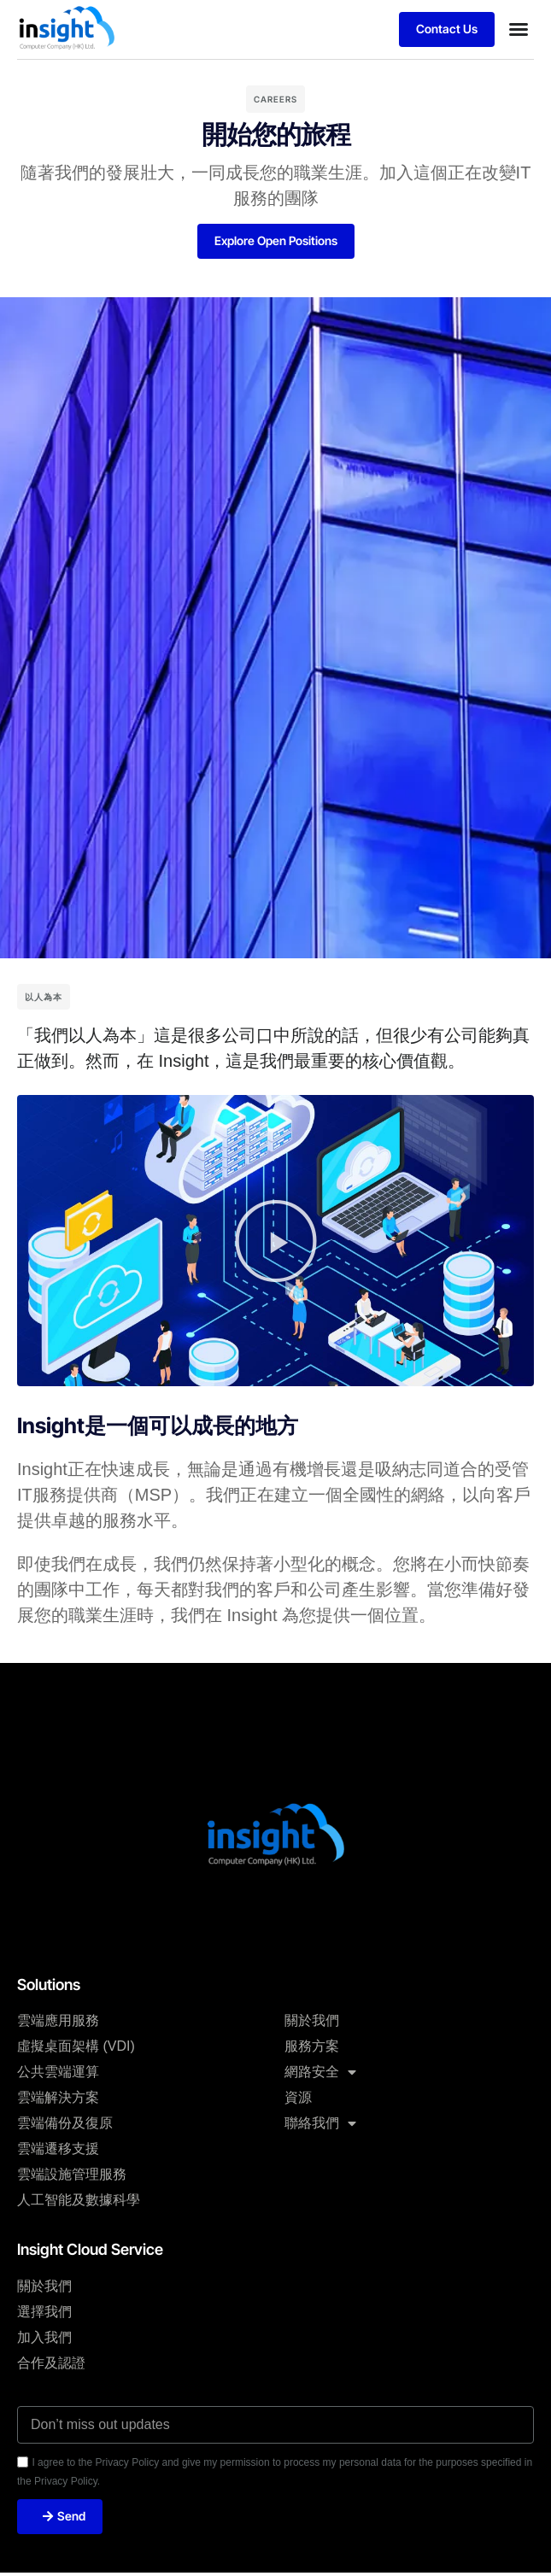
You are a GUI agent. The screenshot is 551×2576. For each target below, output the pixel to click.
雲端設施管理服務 (71, 2174)
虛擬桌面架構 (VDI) (76, 2046)
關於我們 (311, 2020)
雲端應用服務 (58, 2020)
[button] (518, 29)
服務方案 (311, 2046)
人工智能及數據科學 (78, 2200)
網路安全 (320, 2072)
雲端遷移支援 (58, 2148)
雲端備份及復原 (65, 2123)
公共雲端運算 (58, 2071)
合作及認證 (51, 2363)
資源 (298, 2097)
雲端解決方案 (58, 2097)
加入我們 (44, 2337)
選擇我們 (44, 2311)
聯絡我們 (320, 2123)
